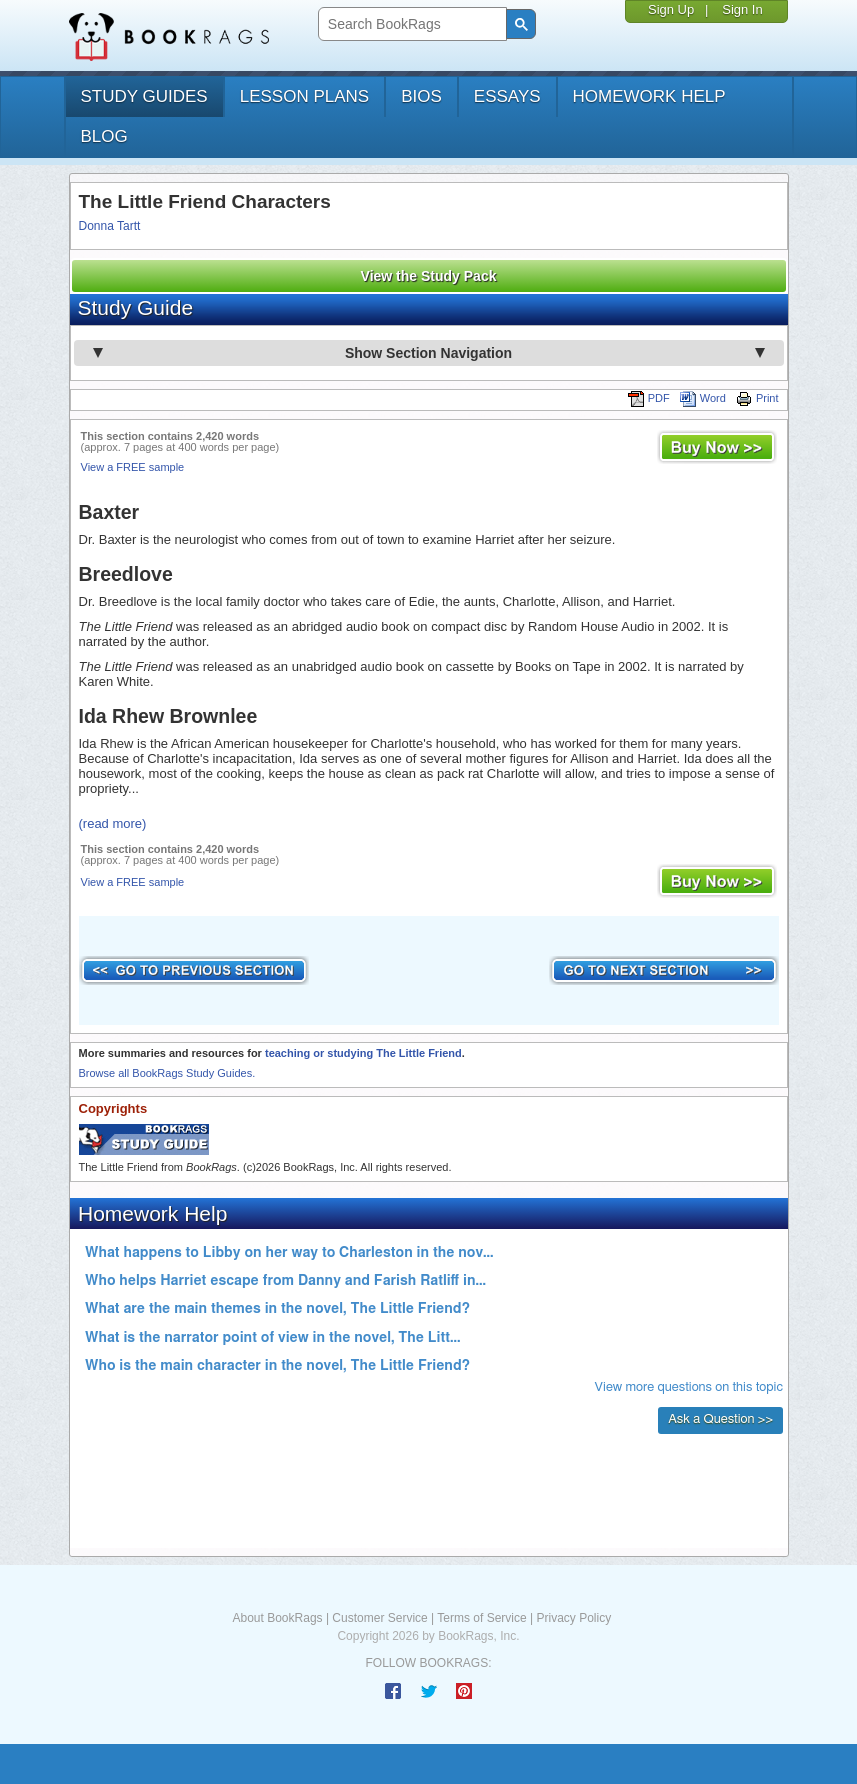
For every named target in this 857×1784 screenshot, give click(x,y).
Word (703, 398)
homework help (649, 96)
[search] (410, 24)
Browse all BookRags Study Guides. (167, 1073)
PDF (649, 398)
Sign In (742, 9)
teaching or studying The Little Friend (363, 1053)
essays (507, 96)
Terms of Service (481, 1618)
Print (757, 398)
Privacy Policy (573, 1618)
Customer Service (379, 1618)
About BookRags (278, 1618)
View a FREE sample (133, 467)
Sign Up (671, 9)
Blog (104, 136)
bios (421, 96)
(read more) (113, 823)
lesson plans (304, 96)
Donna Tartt (110, 226)
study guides (144, 96)
